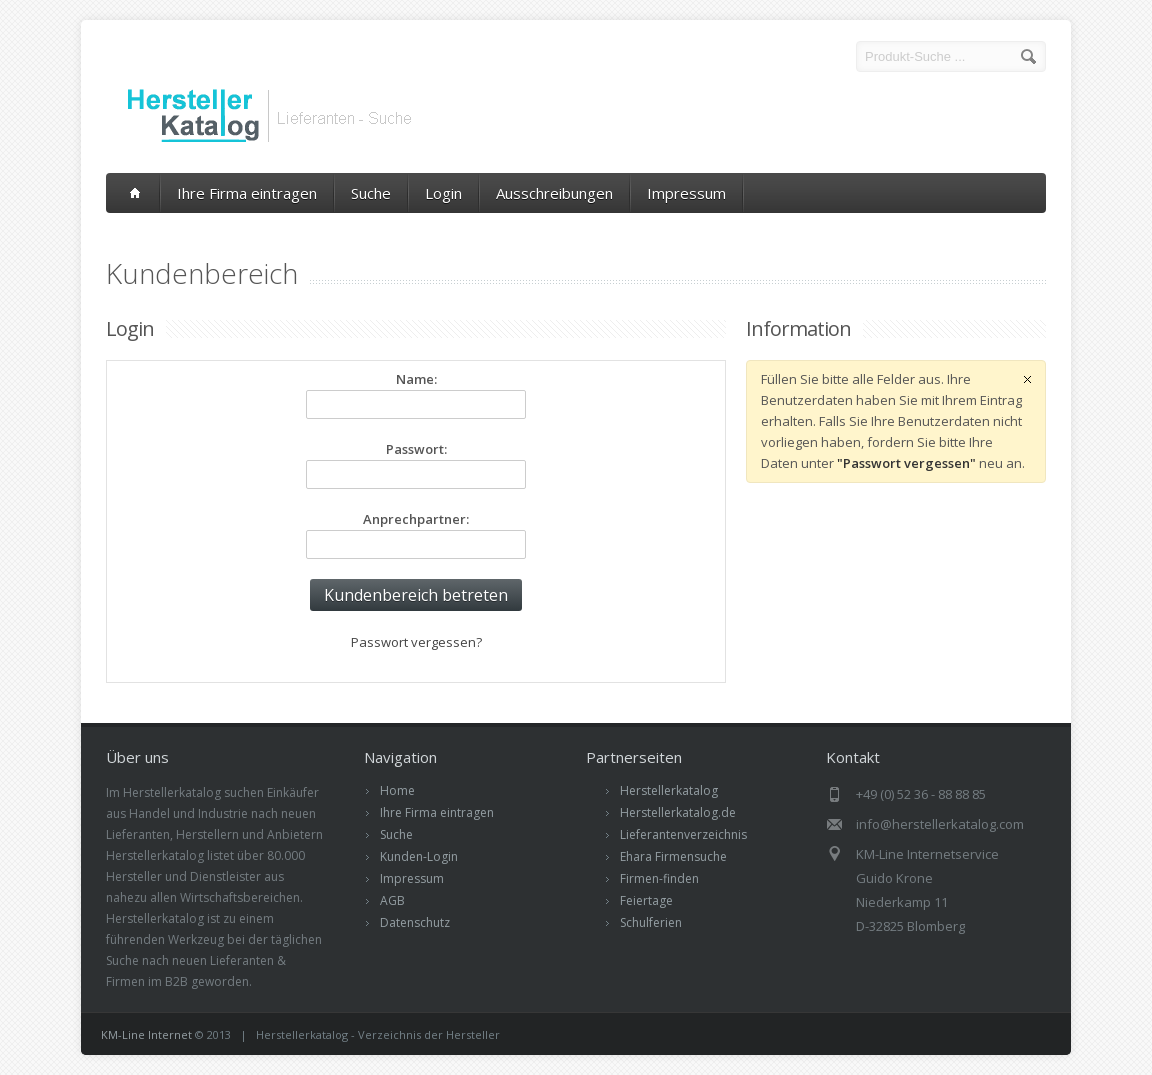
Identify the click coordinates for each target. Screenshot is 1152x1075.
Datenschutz (415, 922)
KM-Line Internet (146, 1034)
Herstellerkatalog (669, 790)
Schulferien (651, 922)
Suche (371, 193)
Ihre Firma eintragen (247, 193)
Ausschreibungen (554, 193)
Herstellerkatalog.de (678, 812)
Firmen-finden (659, 878)
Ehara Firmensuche (673, 856)
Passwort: (416, 449)
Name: (416, 379)
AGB (392, 900)
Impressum (686, 193)
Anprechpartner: (416, 519)
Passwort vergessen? (416, 642)
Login (443, 193)
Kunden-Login (419, 856)
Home (397, 790)
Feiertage (646, 900)
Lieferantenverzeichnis (683, 834)
